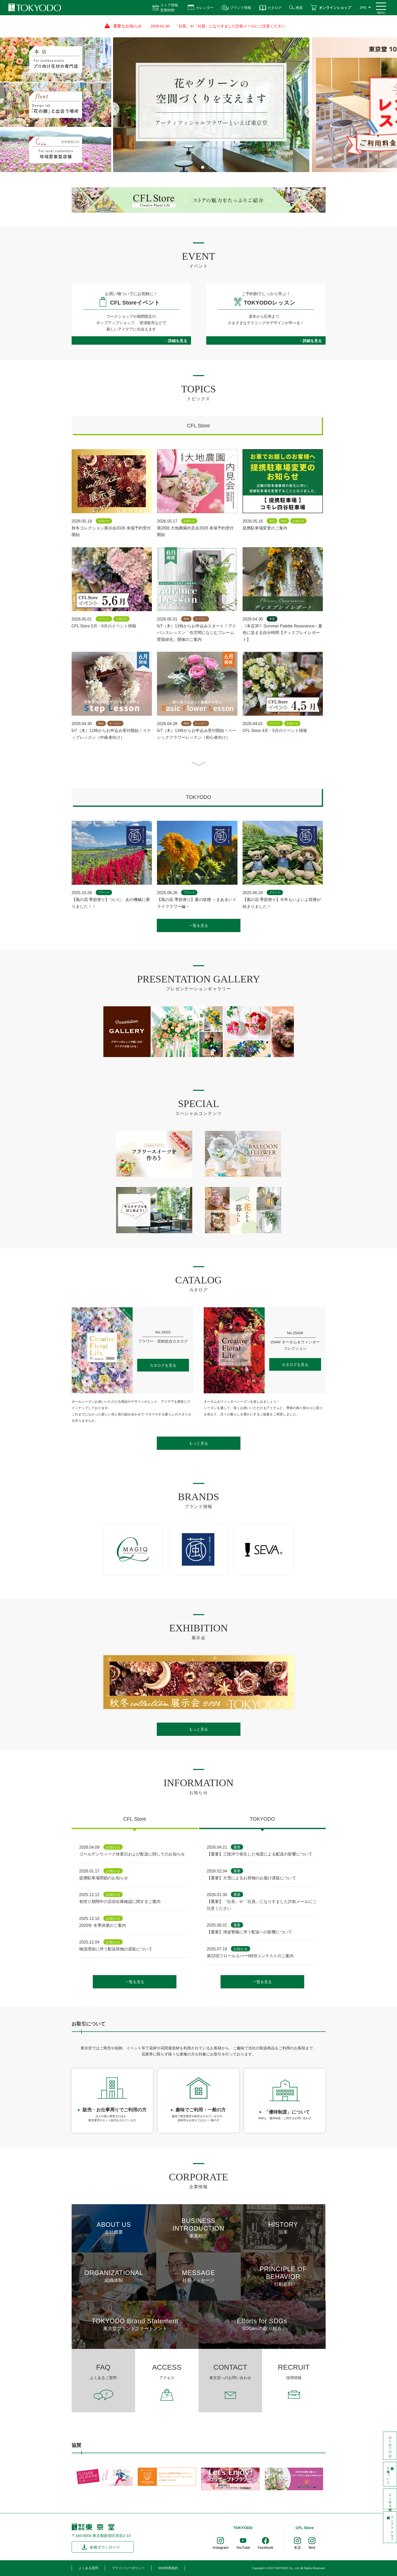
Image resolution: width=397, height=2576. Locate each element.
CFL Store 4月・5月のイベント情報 (275, 730)
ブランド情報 (240, 8)
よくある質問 (88, 2568)
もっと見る (198, 1443)
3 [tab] (218, 168)
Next (306, 107)
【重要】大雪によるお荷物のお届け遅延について (251, 1878)
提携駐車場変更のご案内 (265, 528)
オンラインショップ (335, 8)
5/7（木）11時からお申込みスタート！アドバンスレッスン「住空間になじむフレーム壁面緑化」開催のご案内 (196, 633)
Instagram (220, 2548)
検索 (299, 8)
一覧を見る (198, 925)
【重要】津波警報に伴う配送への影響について (249, 1932)
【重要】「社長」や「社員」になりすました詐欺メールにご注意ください (261, 1905)
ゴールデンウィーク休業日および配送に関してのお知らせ (132, 1854)
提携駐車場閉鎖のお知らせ (103, 1878)
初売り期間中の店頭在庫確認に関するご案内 (120, 1901)
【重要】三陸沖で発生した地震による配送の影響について (259, 1854)
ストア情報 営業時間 (169, 7)
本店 (297, 2548)
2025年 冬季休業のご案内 (102, 1925)
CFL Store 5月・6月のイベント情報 (104, 626)
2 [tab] (211, 168)
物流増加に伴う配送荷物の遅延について (115, 1949)
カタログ (274, 8)
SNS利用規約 (168, 2568)
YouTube (243, 2548)
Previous (115, 104)
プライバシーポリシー (128, 2568)
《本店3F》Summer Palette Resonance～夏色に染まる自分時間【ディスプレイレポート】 (283, 633)
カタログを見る (163, 1365)
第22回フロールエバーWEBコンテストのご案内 (250, 1956)
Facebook (265, 2548)
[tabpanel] (211, 104)
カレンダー (205, 8)
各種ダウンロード (105, 2547)
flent (312, 2548)
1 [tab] (203, 168)
